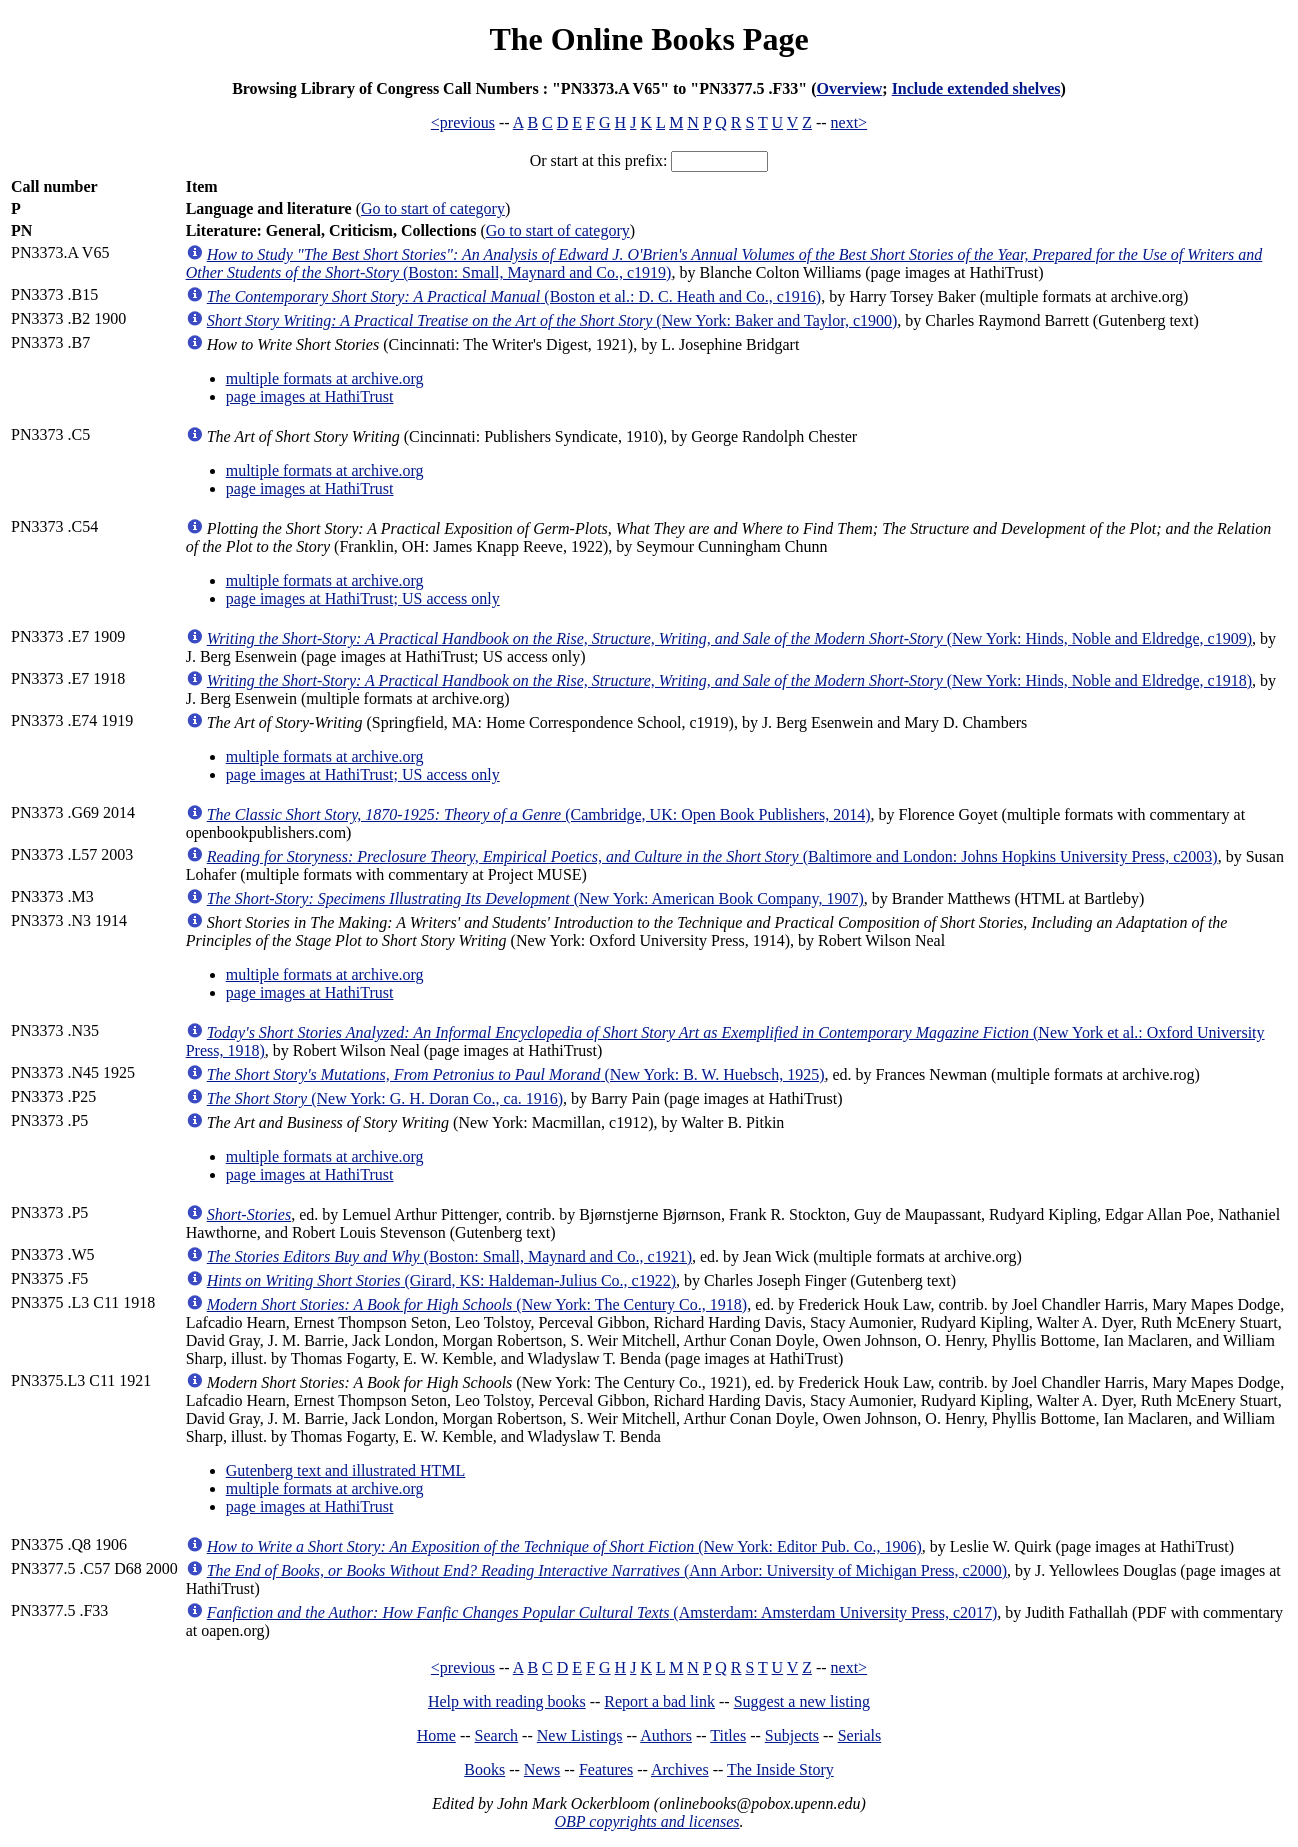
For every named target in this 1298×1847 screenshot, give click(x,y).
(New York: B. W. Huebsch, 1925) (516, 1074)
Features (606, 1769)
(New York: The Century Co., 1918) (477, 1304)
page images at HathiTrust (310, 396)
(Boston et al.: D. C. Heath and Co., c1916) (514, 296)
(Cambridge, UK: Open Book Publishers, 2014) (539, 814)
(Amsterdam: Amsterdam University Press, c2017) (602, 1612)
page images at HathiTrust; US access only (363, 598)
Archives (680, 1769)
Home (436, 1735)
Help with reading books (507, 1701)
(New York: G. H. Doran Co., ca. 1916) (385, 1098)
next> (849, 122)
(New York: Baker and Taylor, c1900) (552, 320)
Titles (728, 1735)
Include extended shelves (976, 88)
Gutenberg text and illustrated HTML (346, 1470)
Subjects (792, 1735)
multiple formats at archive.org (325, 378)
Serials (860, 1735)
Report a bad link (659, 1701)
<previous (463, 122)
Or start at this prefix (596, 160)
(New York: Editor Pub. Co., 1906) (564, 1546)
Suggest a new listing (802, 1701)
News (542, 1769)
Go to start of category (433, 208)
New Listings (580, 1735)
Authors (666, 1735)
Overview (850, 88)
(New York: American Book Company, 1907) (535, 898)
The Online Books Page (648, 39)
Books (484, 1769)
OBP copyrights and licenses (646, 1821)
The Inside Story (780, 1769)
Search (497, 1735)
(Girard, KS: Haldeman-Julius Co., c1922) (441, 1280)
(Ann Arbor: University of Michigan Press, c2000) (607, 1570)
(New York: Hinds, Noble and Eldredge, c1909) (729, 638)
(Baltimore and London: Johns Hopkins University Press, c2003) (712, 856)
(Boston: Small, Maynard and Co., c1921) (449, 1256)
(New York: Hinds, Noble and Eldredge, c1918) (729, 680)
